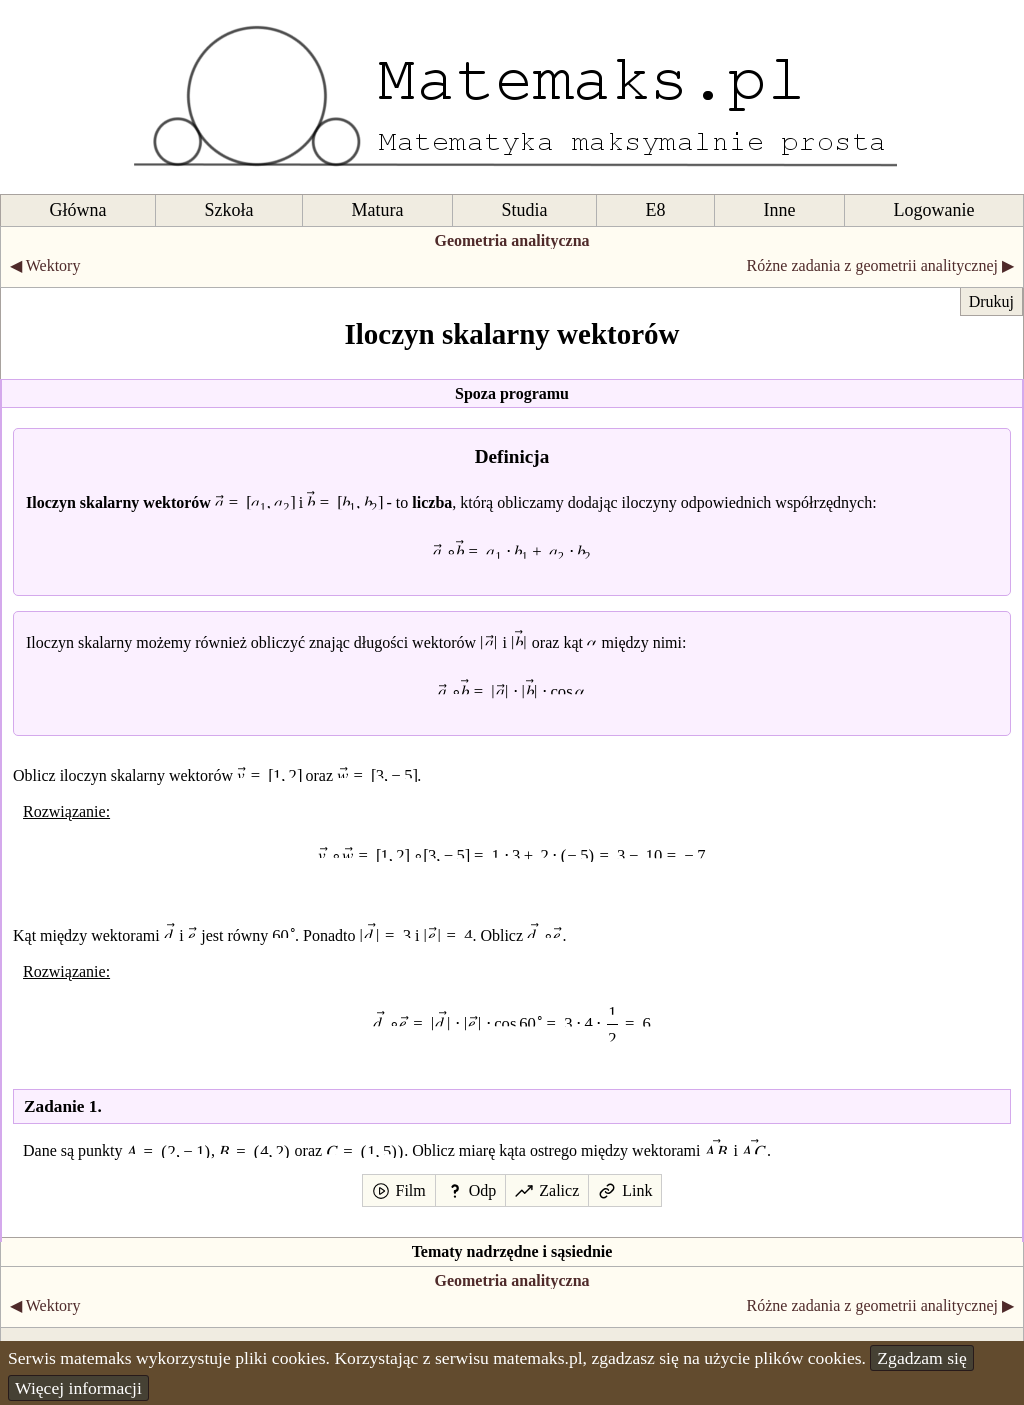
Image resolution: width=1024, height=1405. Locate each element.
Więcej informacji (78, 1388)
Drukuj (991, 301)
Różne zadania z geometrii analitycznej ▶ (880, 265)
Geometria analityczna (511, 240)
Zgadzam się (921, 1358)
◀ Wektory (45, 265)
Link (637, 1190)
